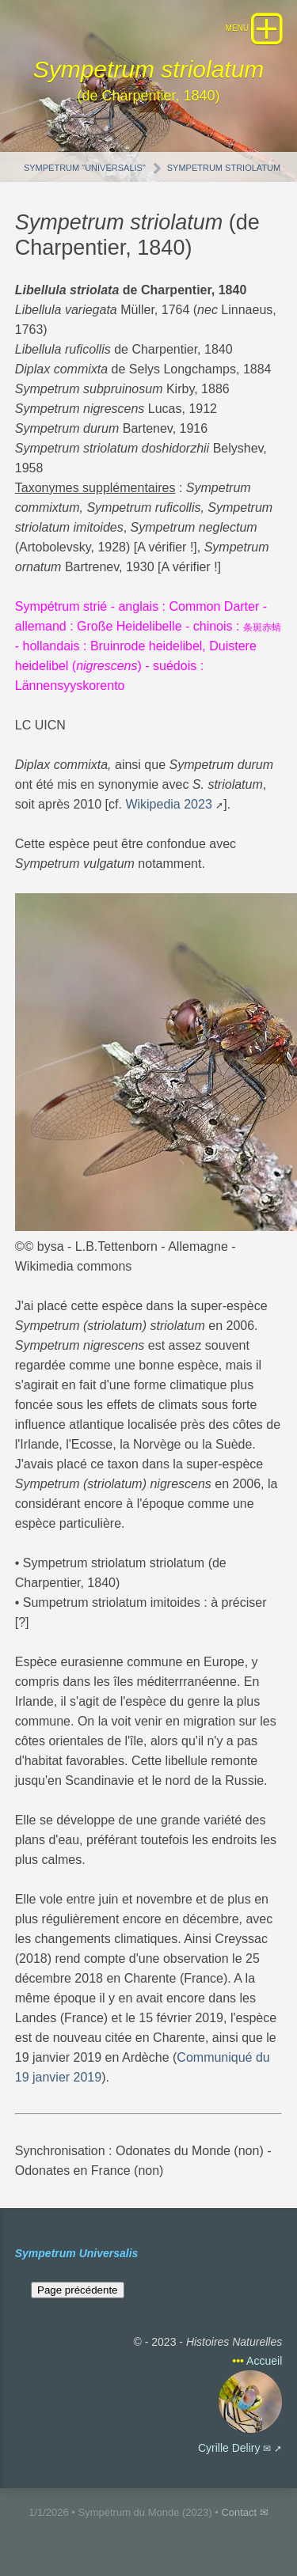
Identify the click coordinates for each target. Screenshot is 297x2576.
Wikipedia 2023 (168, 804)
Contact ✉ (244, 2512)
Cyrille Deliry (229, 2448)
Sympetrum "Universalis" (85, 167)
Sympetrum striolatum (223, 167)
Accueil (264, 2360)
